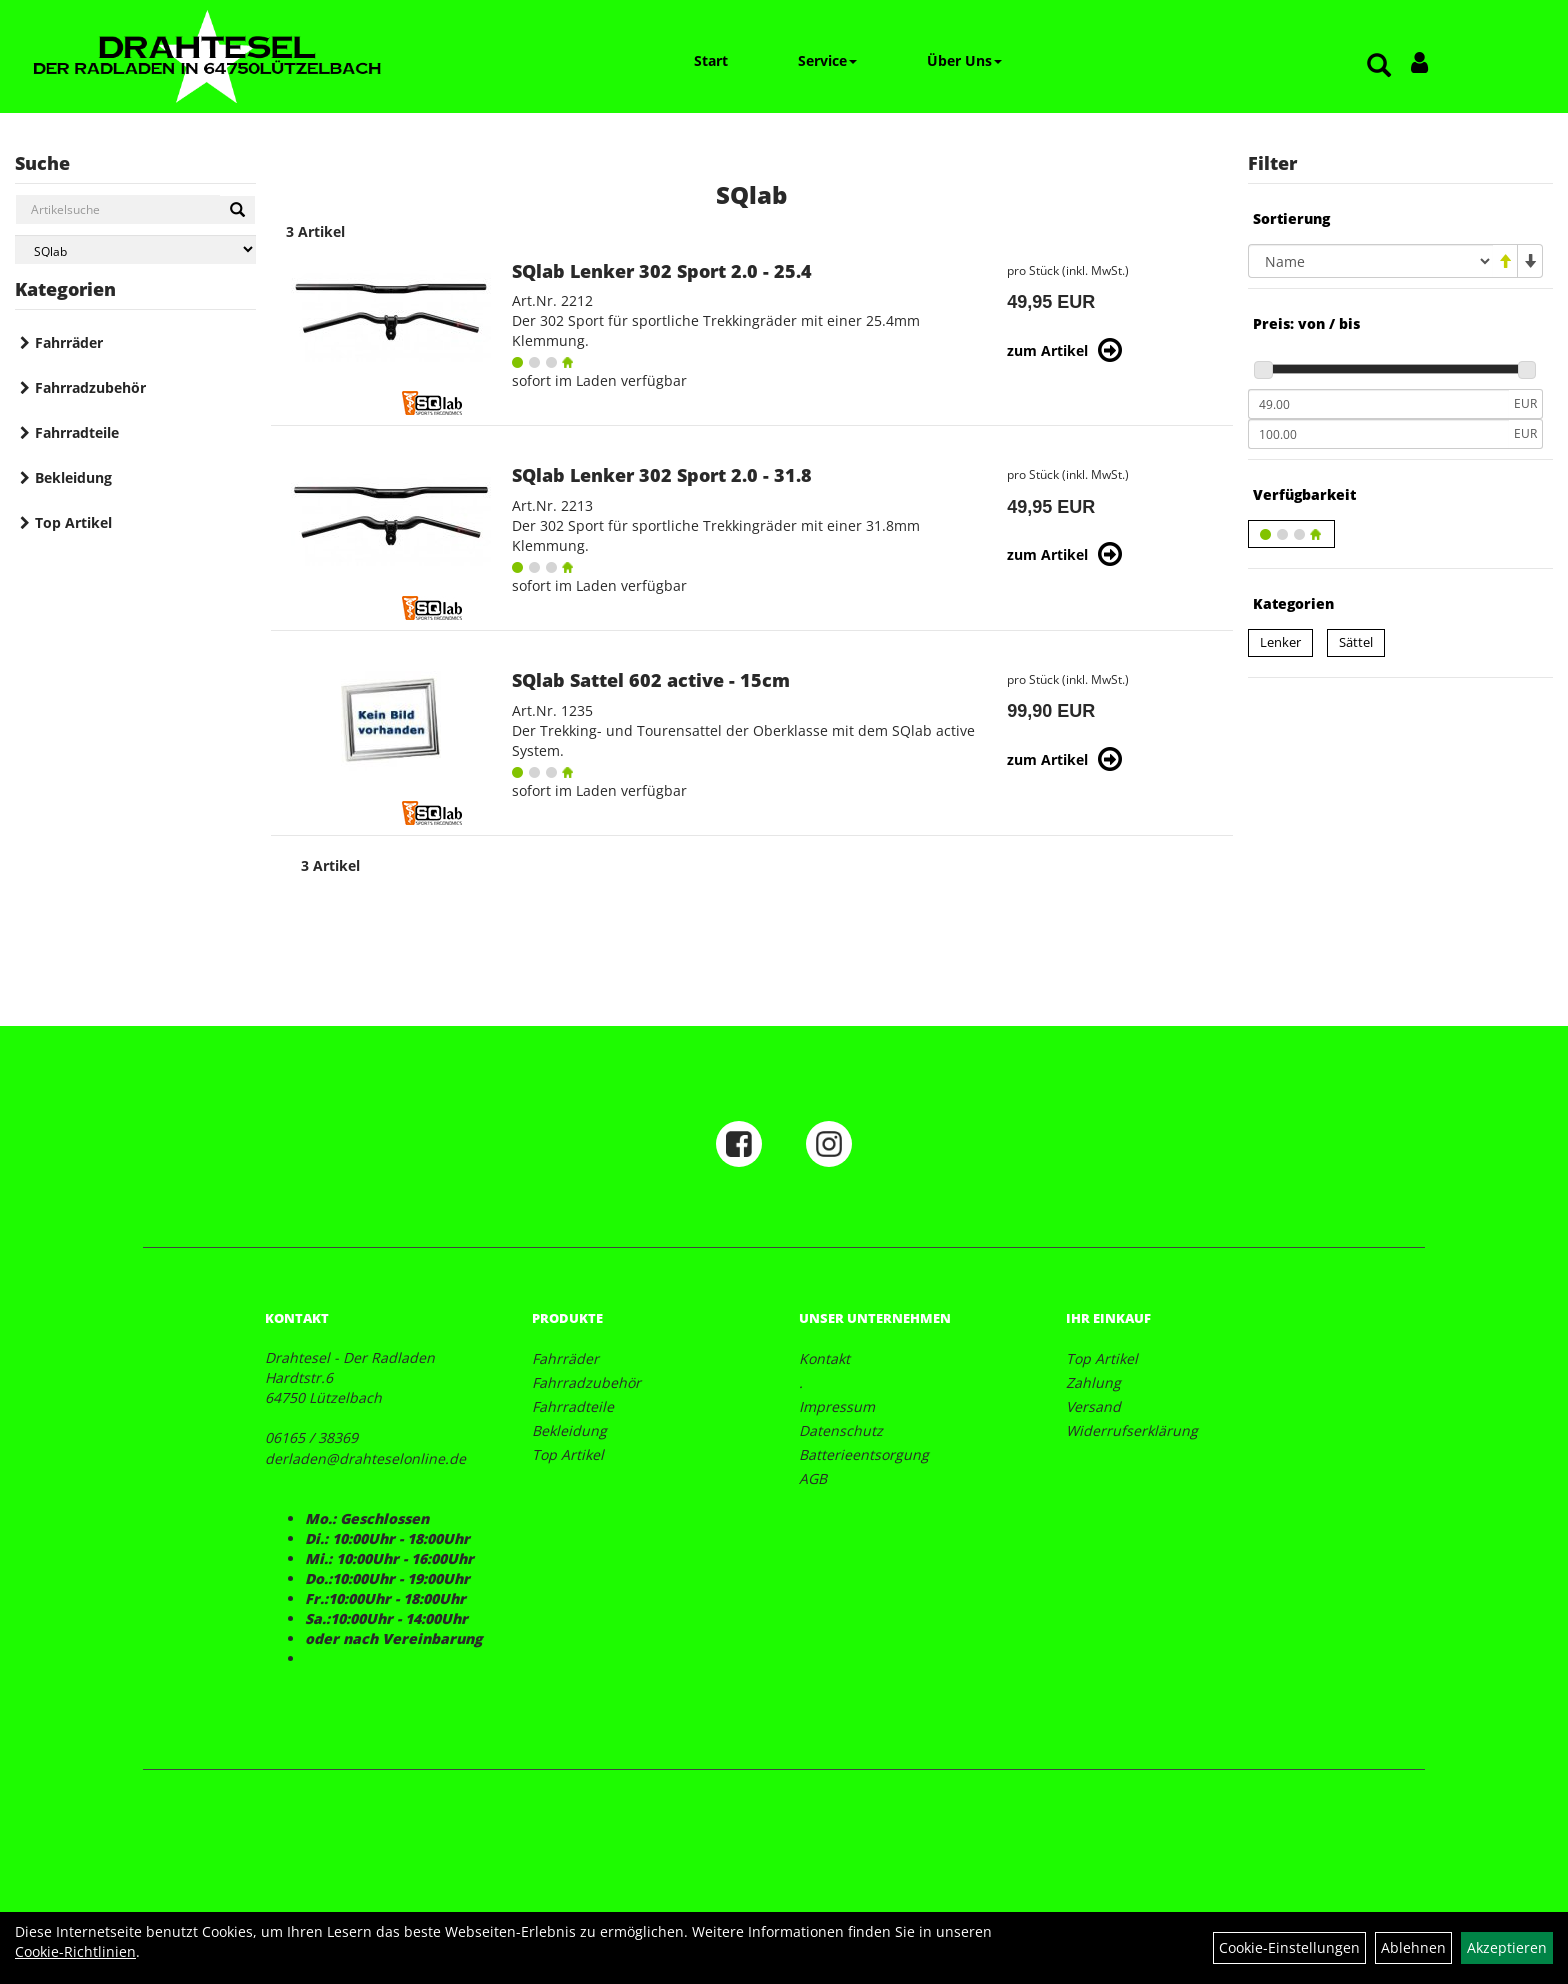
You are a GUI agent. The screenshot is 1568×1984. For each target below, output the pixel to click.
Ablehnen (1413, 1947)
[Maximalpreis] (1378, 434)
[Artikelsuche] (1379, 66)
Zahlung (1093, 1382)
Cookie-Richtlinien (75, 1951)
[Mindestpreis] (1378, 404)
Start (711, 60)
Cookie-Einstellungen (1289, 1947)
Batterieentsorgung (864, 1454)
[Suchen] (237, 210)
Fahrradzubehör (90, 387)
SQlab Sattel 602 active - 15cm (651, 680)
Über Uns (964, 60)
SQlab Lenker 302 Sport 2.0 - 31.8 (662, 475)
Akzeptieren (1507, 1947)
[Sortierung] (1370, 261)
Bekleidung (73, 477)
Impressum (837, 1406)
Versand (1093, 1406)
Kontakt (824, 1358)
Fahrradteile (77, 432)
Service (827, 60)
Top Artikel (73, 522)
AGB (813, 1478)
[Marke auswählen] (135, 249)
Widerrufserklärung (1132, 1430)
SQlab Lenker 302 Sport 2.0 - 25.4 (662, 271)
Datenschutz (841, 1430)
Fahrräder (69, 342)
